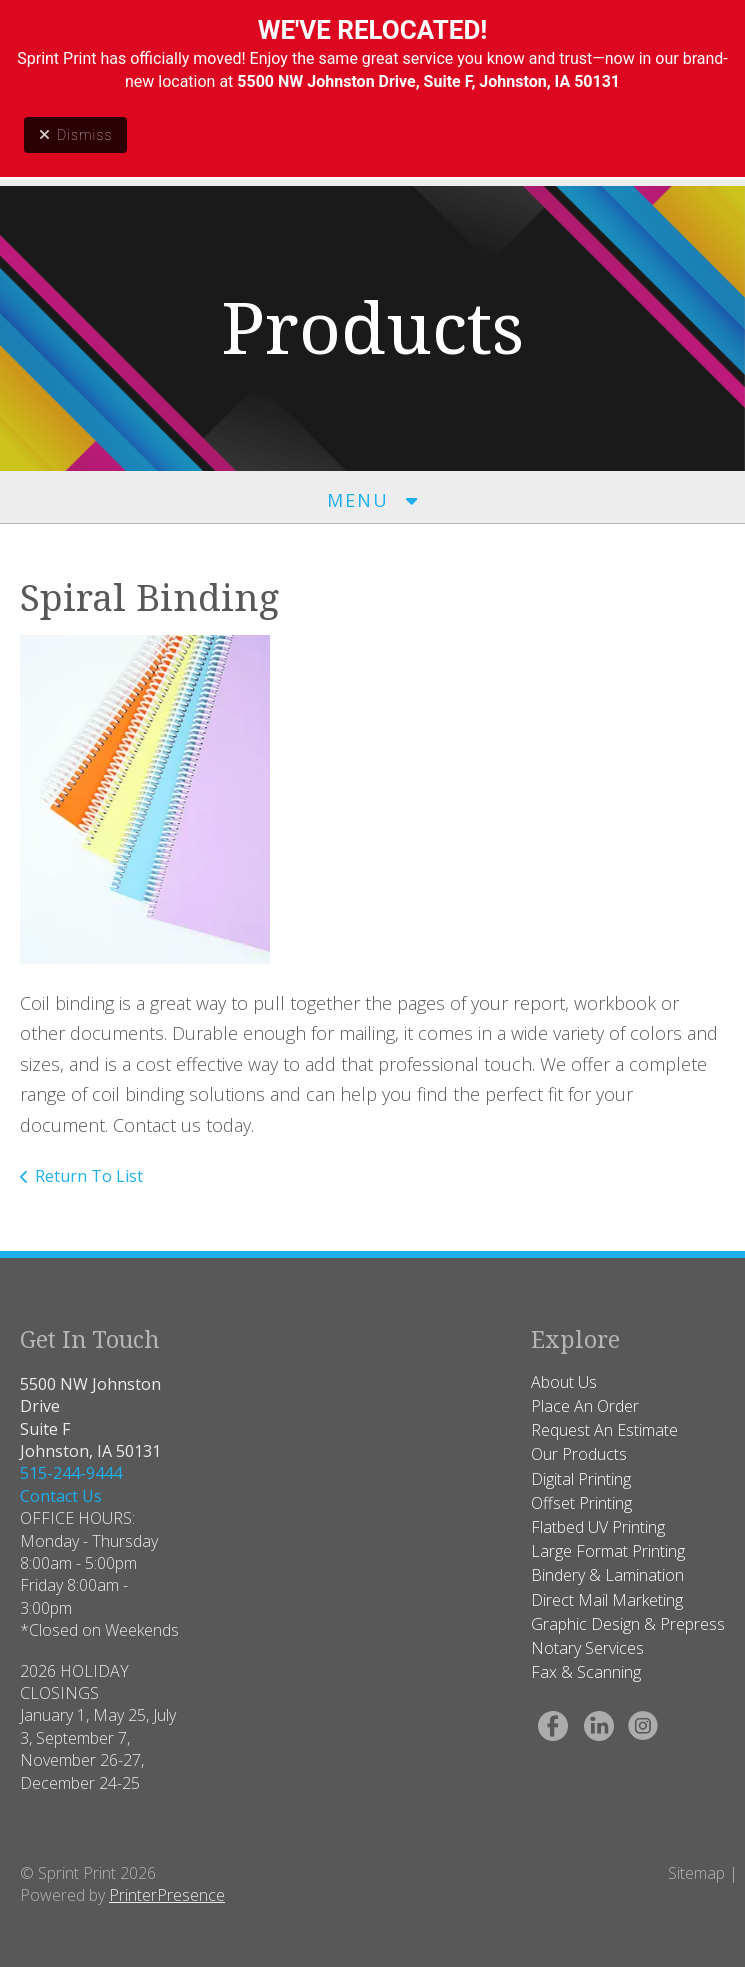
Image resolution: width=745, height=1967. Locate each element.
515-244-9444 (71, 1473)
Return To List (89, 1176)
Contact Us (61, 1496)
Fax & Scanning (586, 1672)
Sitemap (696, 1873)
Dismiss (75, 135)
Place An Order (585, 1406)
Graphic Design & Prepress (628, 1624)
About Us (564, 1382)
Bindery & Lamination (607, 1575)
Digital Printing (581, 1479)
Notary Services (587, 1648)
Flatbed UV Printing (598, 1527)
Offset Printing (581, 1503)
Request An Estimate (604, 1430)
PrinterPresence (167, 1895)
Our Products (579, 1454)
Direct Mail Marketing (607, 1600)
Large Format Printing (608, 1551)
